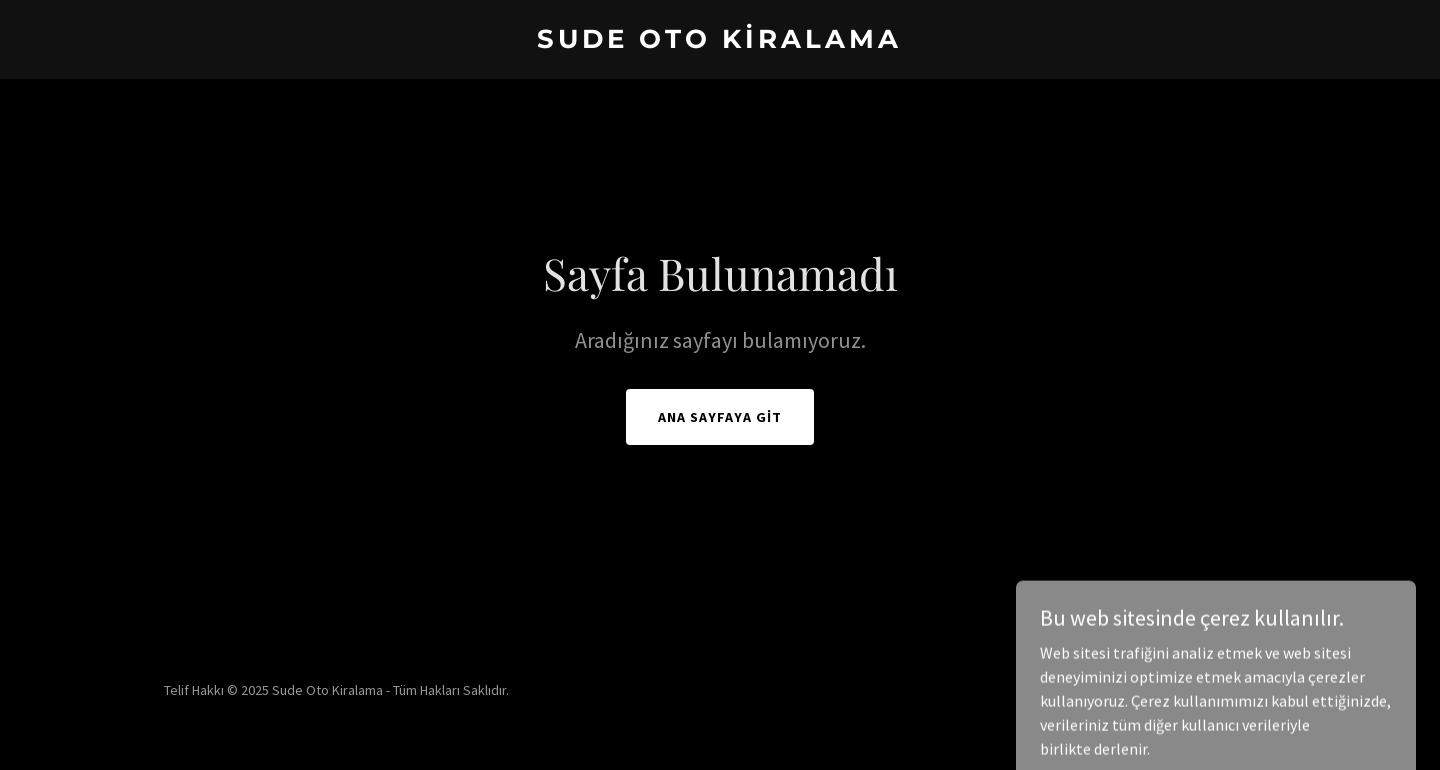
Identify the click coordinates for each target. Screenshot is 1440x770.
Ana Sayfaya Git (720, 417)
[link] (719, 42)
